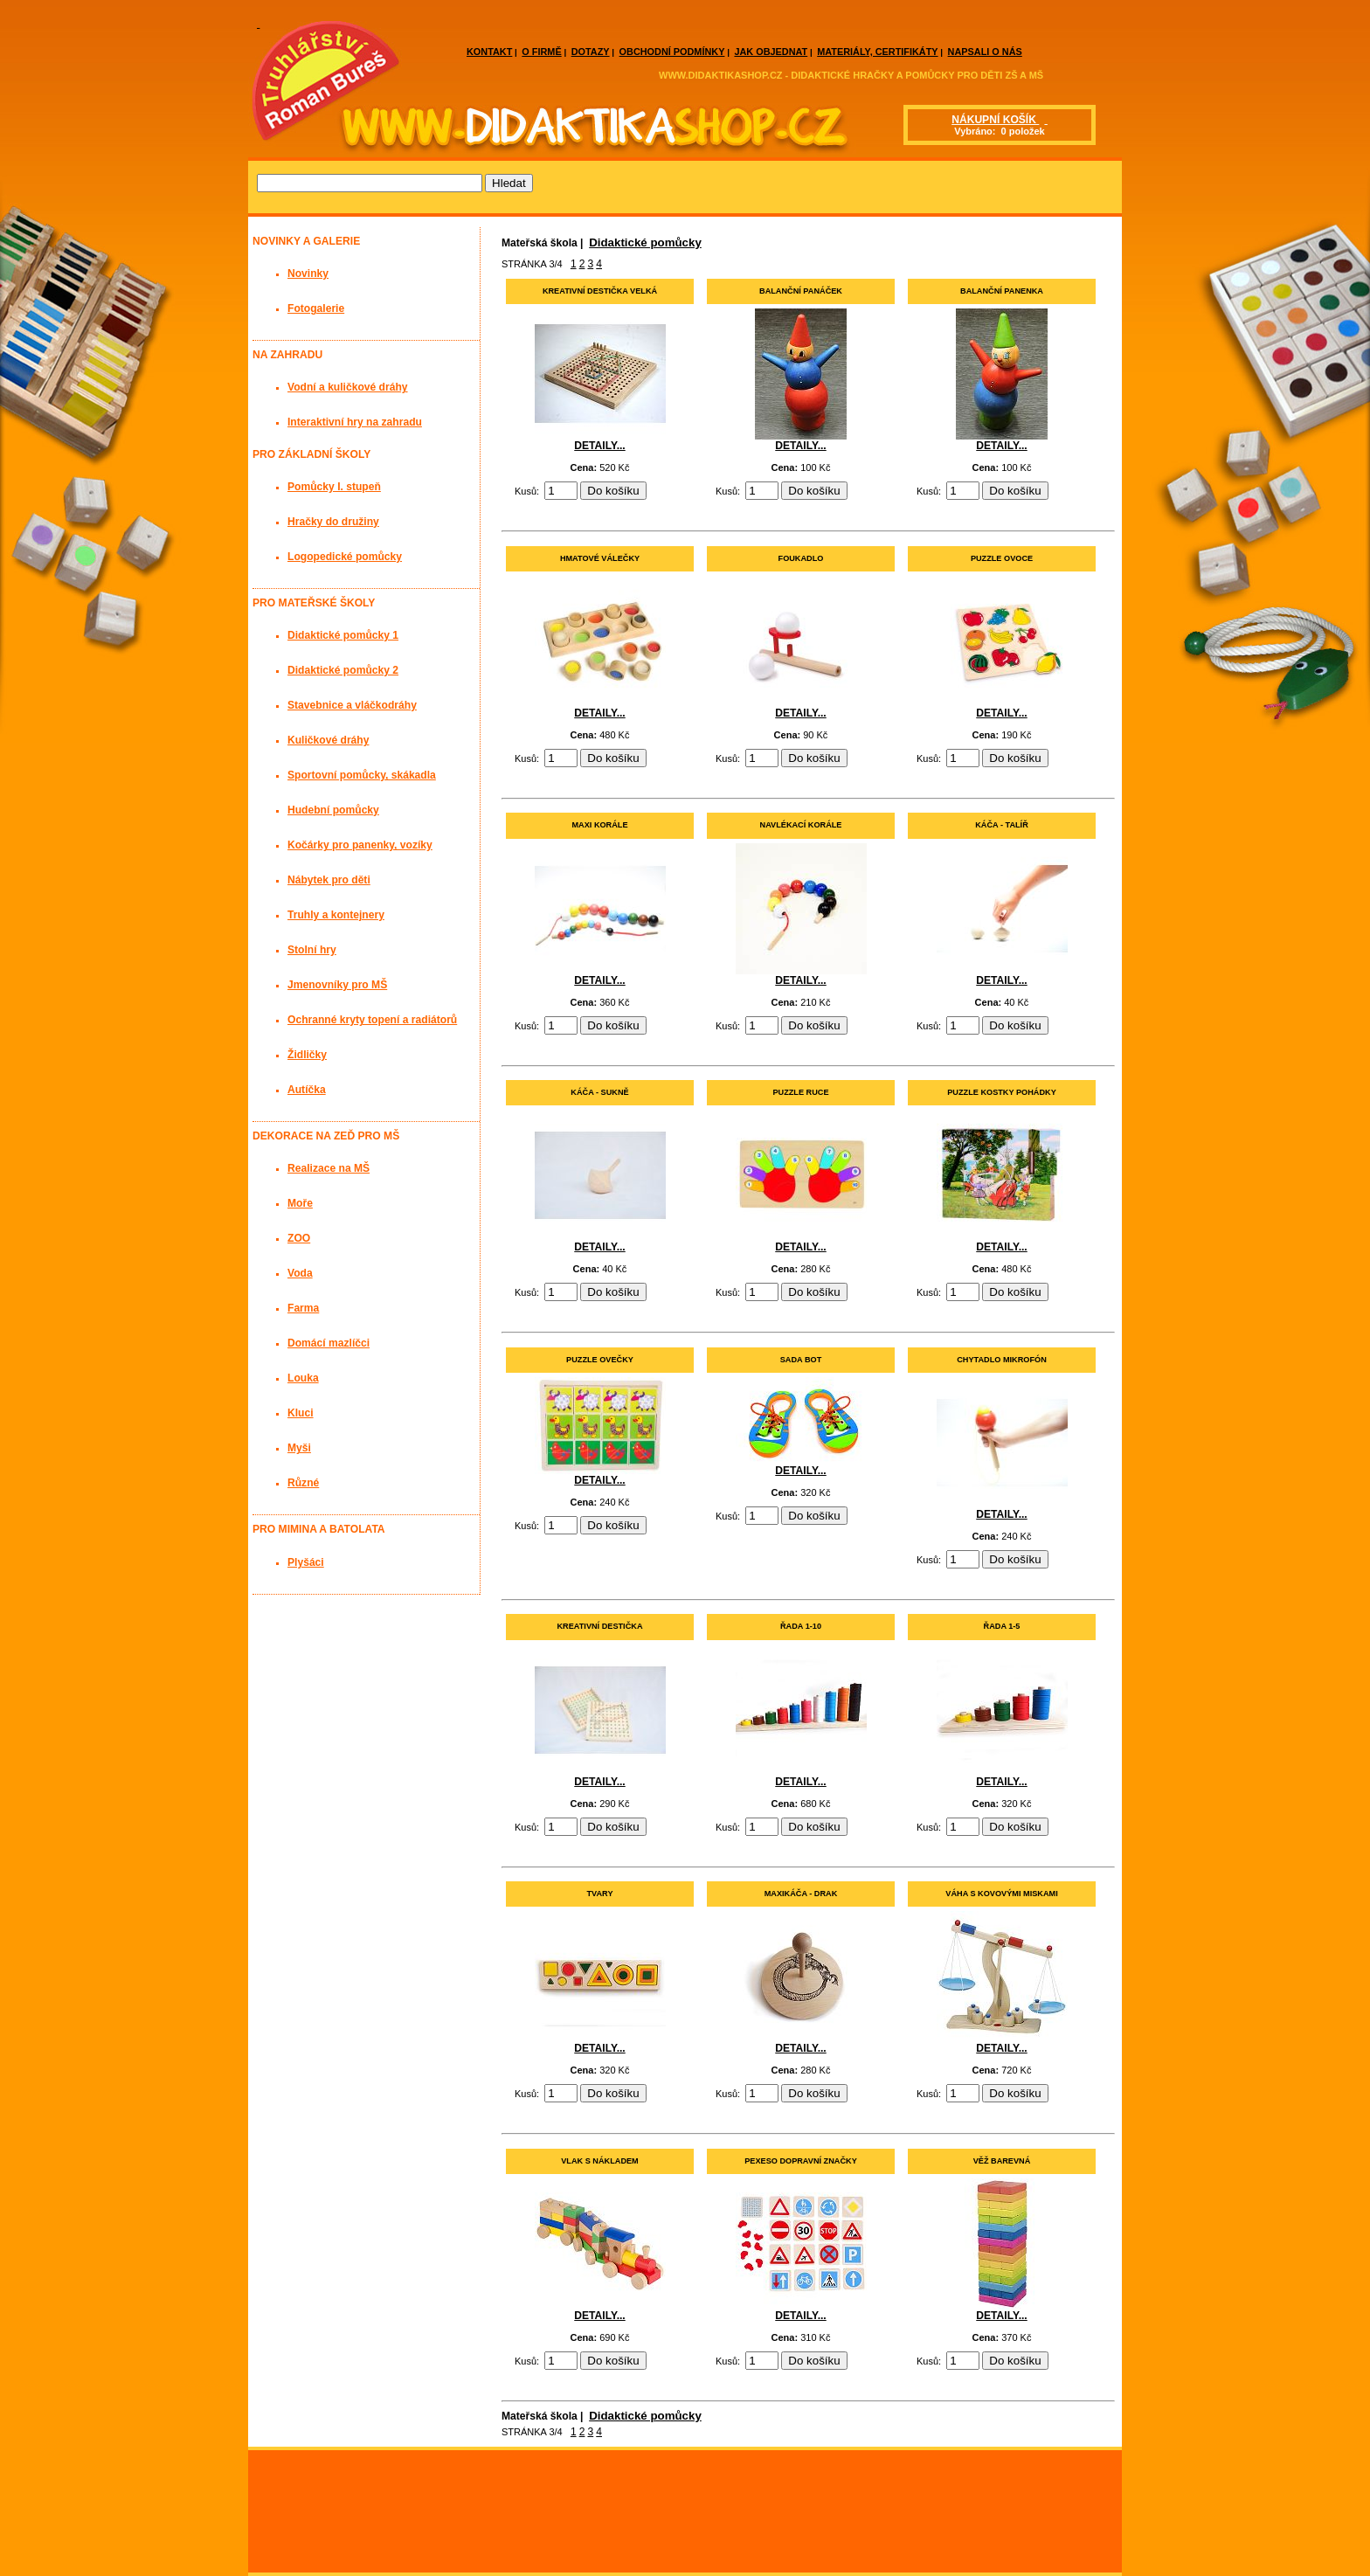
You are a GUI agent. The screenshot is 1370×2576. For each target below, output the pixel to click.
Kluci (300, 1413)
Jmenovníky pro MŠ (337, 985)
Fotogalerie (315, 308)
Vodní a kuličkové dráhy (347, 387)
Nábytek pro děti (328, 880)
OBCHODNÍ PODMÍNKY (672, 51)
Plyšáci (305, 1562)
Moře (300, 1203)
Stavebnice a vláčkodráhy (352, 705)
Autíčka (306, 1090)
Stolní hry (311, 950)
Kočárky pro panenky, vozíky (359, 845)
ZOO (298, 1238)
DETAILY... (599, 446)
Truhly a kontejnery (335, 915)
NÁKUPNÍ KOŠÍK (995, 120)
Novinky (308, 273)
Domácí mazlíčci (328, 1343)
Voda (300, 1273)
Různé (303, 1483)
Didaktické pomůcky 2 (342, 670)
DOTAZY (590, 51)
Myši (299, 1448)
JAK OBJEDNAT (770, 51)
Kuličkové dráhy (328, 740)
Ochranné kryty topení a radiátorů (372, 1020)
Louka (303, 1378)
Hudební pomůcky (333, 810)
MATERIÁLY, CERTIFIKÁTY (877, 51)
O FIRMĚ (541, 51)
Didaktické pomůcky (645, 242)
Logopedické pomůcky (344, 557)
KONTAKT (489, 51)
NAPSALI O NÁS (985, 51)
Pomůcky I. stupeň (334, 487)
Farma (303, 1308)
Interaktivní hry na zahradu (354, 422)
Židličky (307, 1055)
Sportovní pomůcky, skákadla (361, 775)
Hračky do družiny (333, 522)
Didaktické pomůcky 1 (342, 635)
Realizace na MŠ (328, 1168)
